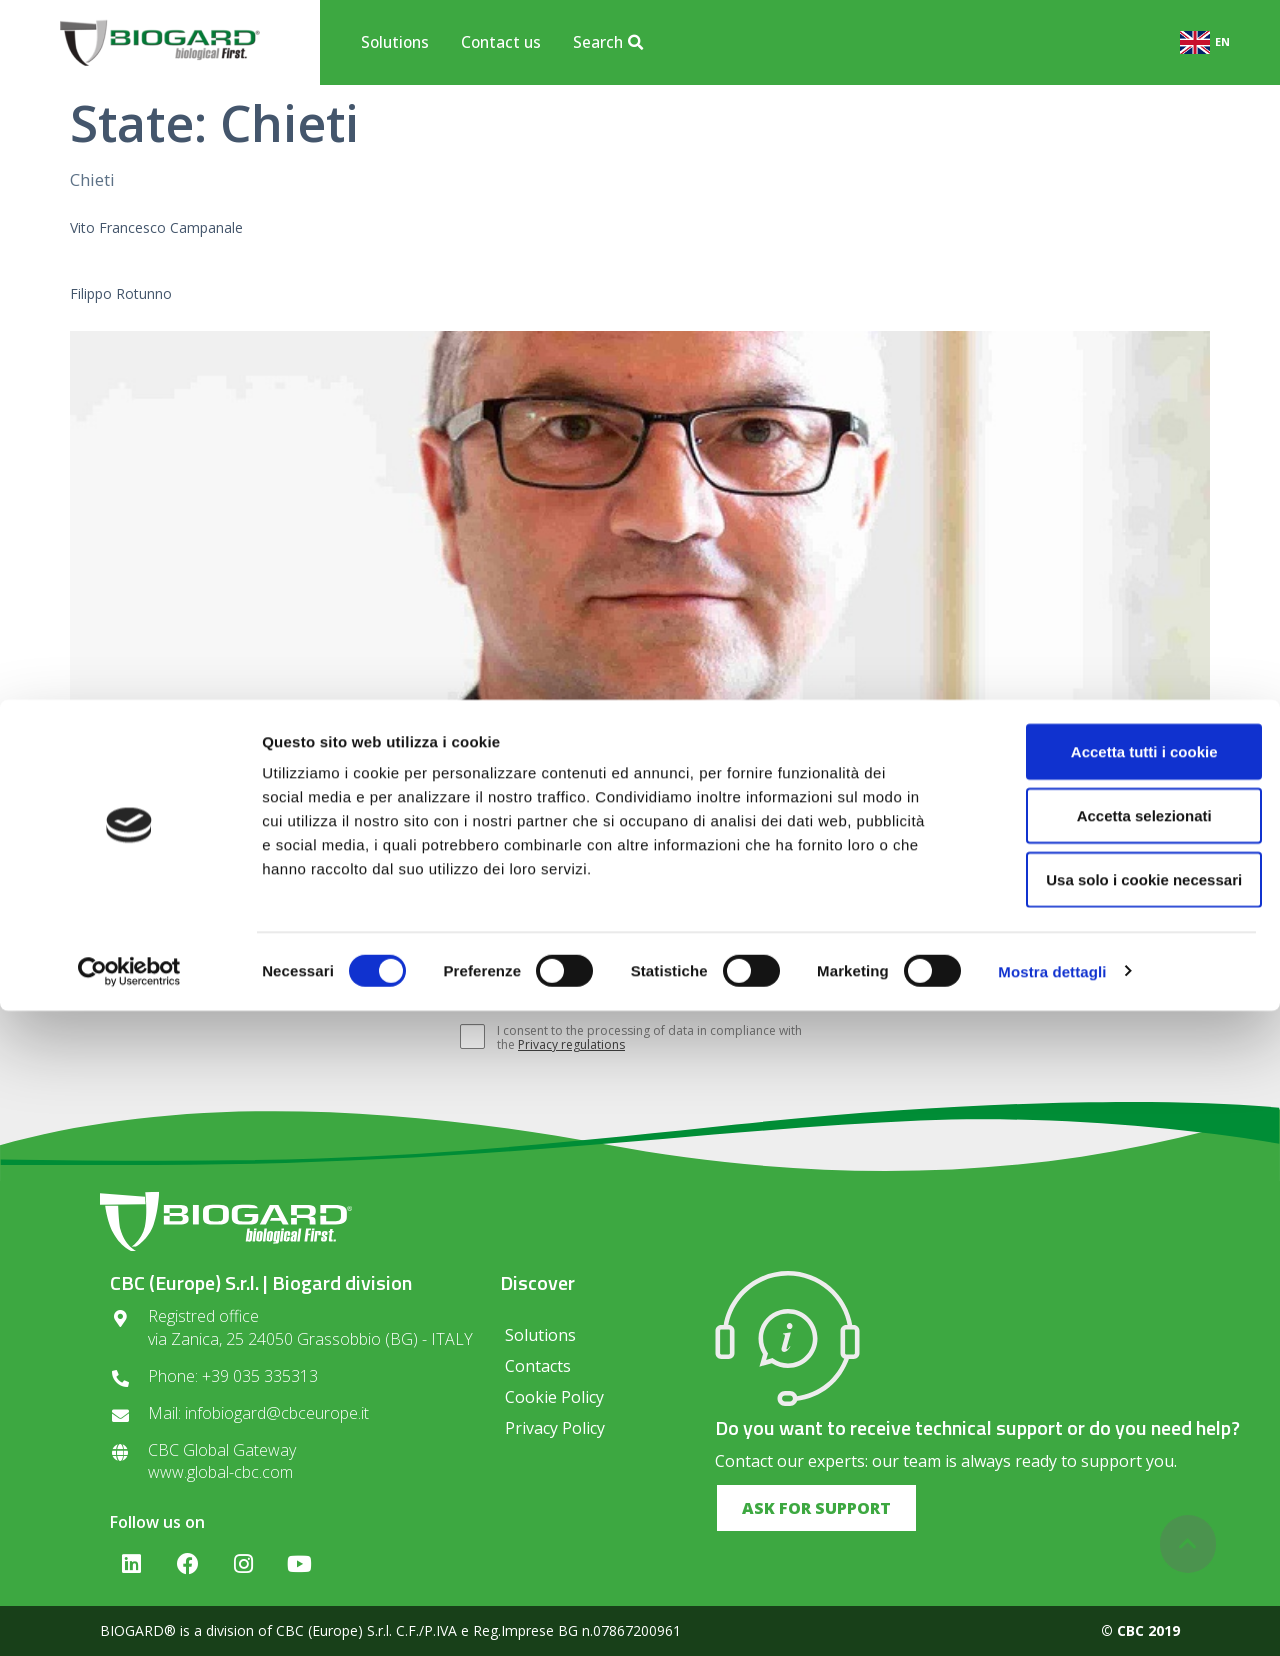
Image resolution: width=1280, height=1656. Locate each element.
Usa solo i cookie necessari (1113, 1524)
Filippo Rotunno (121, 293)
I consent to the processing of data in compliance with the (639, 1038)
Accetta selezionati (1112, 1460)
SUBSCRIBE (873, 981)
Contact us (501, 42)
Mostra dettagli (1052, 1616)
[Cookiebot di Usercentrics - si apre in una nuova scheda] (129, 1617)
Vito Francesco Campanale (156, 227)
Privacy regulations (571, 1044)
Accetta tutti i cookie (1113, 1396)
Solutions (395, 42)
